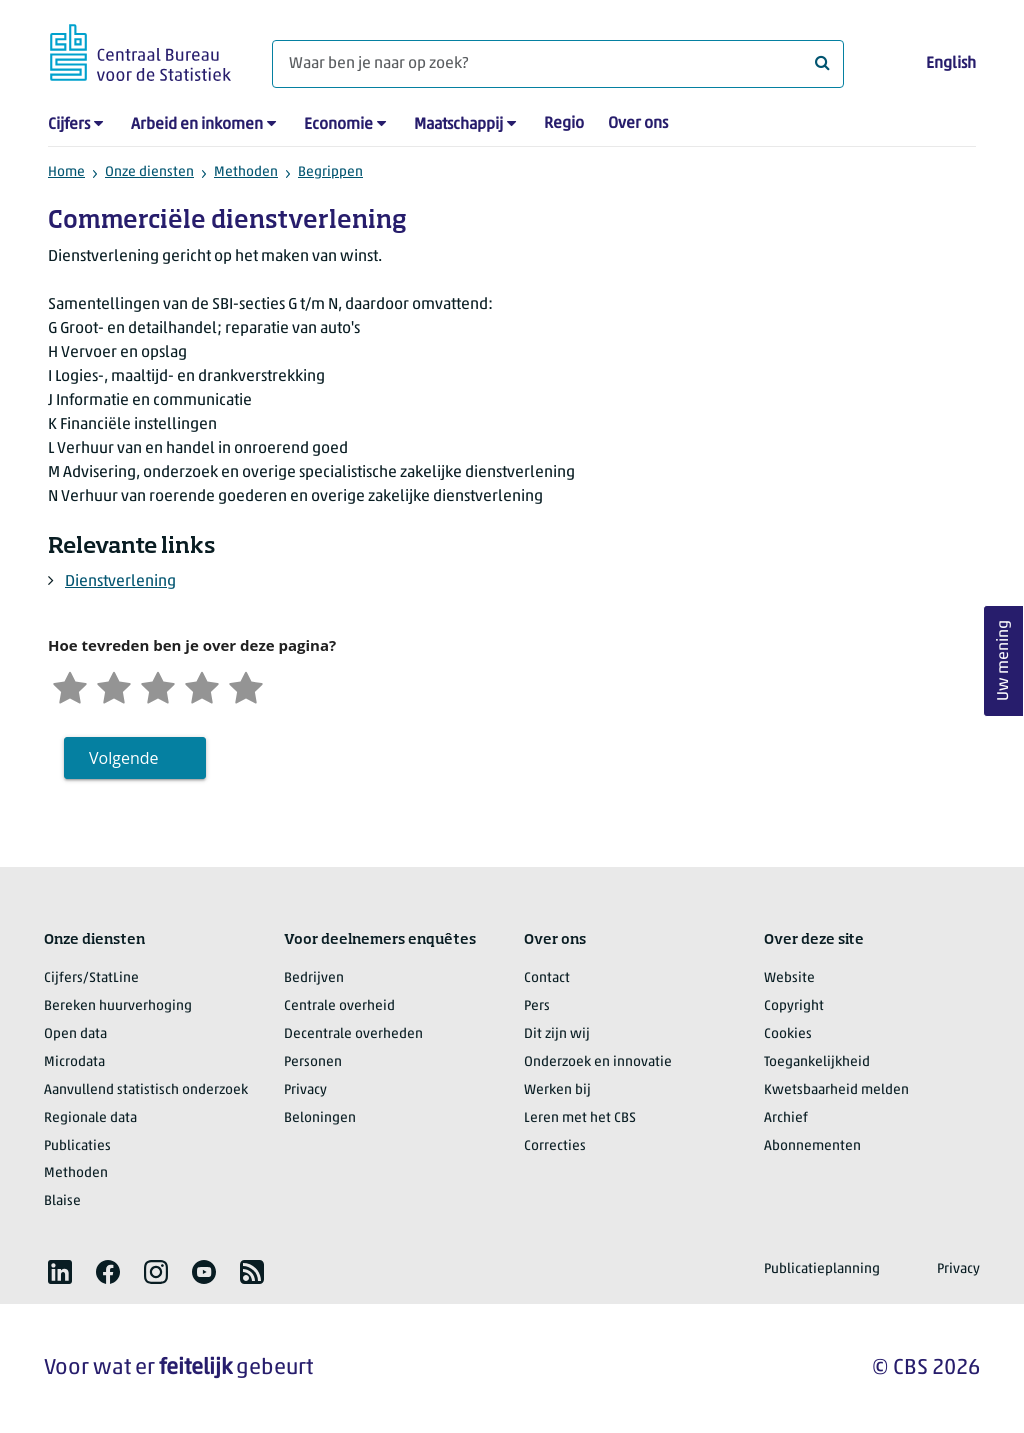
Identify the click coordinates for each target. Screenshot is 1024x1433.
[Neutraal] (158, 685)
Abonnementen (812, 1146)
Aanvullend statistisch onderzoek (146, 1090)
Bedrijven (314, 978)
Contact (547, 978)
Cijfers (69, 125)
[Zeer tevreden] (246, 685)
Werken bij (557, 1090)
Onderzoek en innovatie (598, 1062)
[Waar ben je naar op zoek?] (558, 64)
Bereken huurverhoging (118, 1006)
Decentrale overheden (353, 1034)
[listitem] (60, 1272)
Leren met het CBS (580, 1118)
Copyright (794, 1006)
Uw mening (1004, 660)
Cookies (788, 1034)
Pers (537, 1006)
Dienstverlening (120, 582)
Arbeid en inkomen (197, 125)
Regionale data (90, 1118)
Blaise (62, 1201)
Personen (313, 1062)
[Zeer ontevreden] (70, 685)
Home (66, 172)
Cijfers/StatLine (91, 978)
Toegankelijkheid (817, 1062)
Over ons (638, 124)
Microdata (74, 1062)
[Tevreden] (202, 685)
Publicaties (77, 1146)
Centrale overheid (339, 1006)
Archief (786, 1118)
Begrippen (330, 172)
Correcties (555, 1146)
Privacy (305, 1090)
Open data (75, 1034)
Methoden (246, 172)
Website (789, 978)
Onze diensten (149, 172)
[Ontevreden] (114, 685)
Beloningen (320, 1118)
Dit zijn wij (557, 1034)
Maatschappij (458, 125)
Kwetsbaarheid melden (836, 1090)
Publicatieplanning (822, 1269)
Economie (338, 125)
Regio (564, 124)
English (951, 64)
